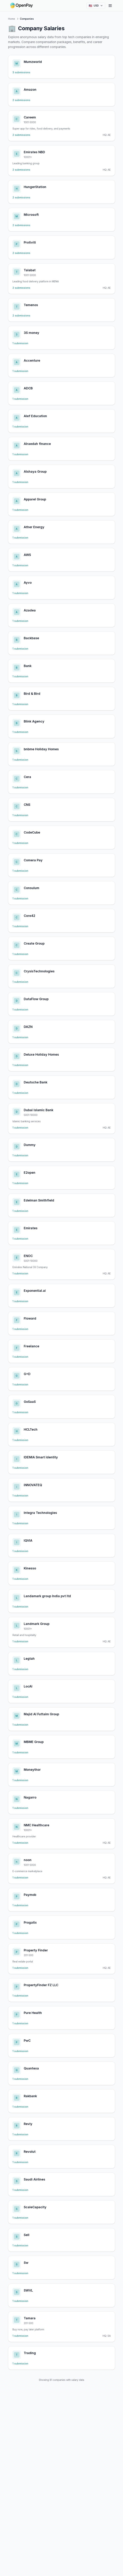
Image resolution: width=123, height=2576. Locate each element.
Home (11, 18)
